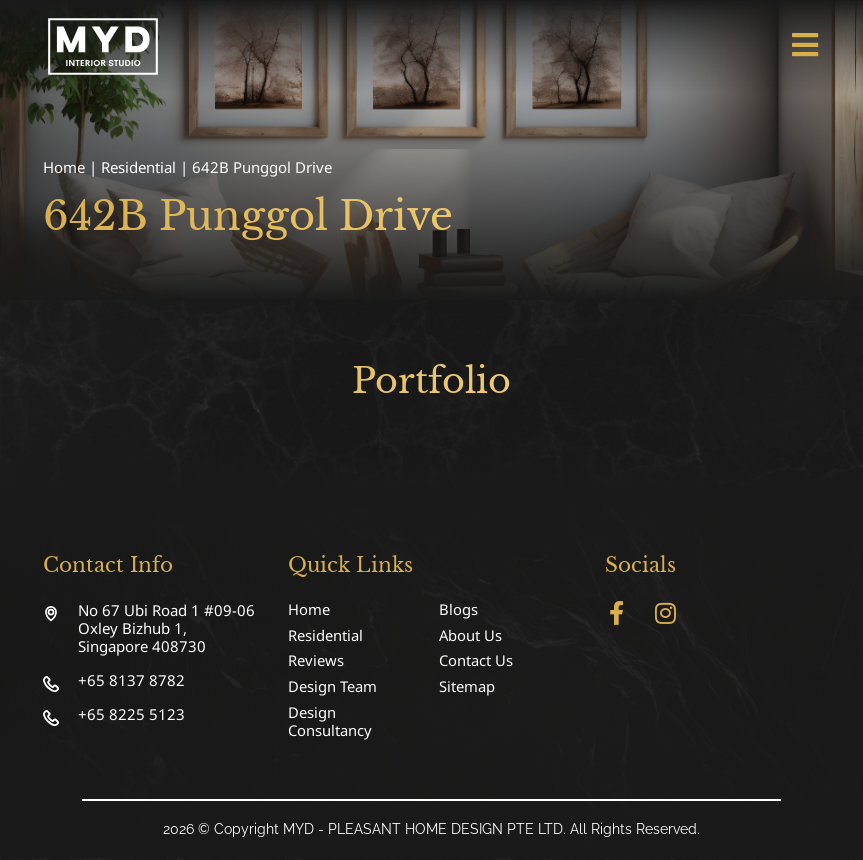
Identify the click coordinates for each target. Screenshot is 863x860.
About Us (471, 636)
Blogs (458, 610)
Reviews (316, 662)
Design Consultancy (330, 723)
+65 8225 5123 (131, 714)
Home (64, 167)
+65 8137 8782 (131, 680)
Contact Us (476, 662)
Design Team (332, 688)
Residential (138, 167)
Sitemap (467, 688)
